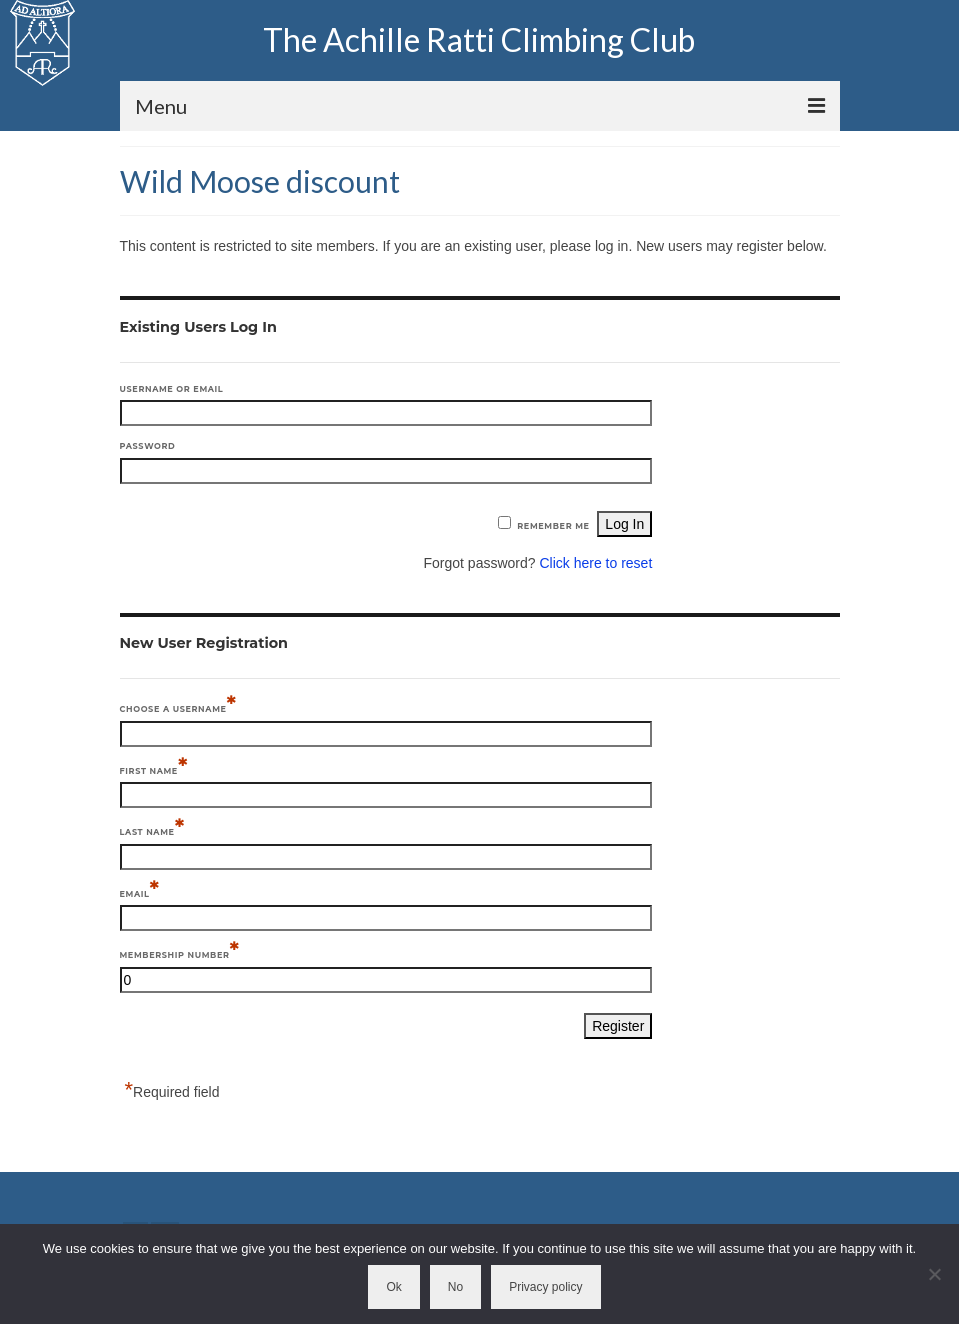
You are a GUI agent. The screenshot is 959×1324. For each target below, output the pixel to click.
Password (148, 446)
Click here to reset (595, 563)
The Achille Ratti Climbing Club (479, 39)
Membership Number (180, 953)
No (455, 1287)
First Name (154, 769)
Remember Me (553, 526)
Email (140, 892)
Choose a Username (178, 707)
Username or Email (172, 389)
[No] (934, 1274)
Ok (393, 1287)
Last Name (152, 830)
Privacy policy (545, 1287)
